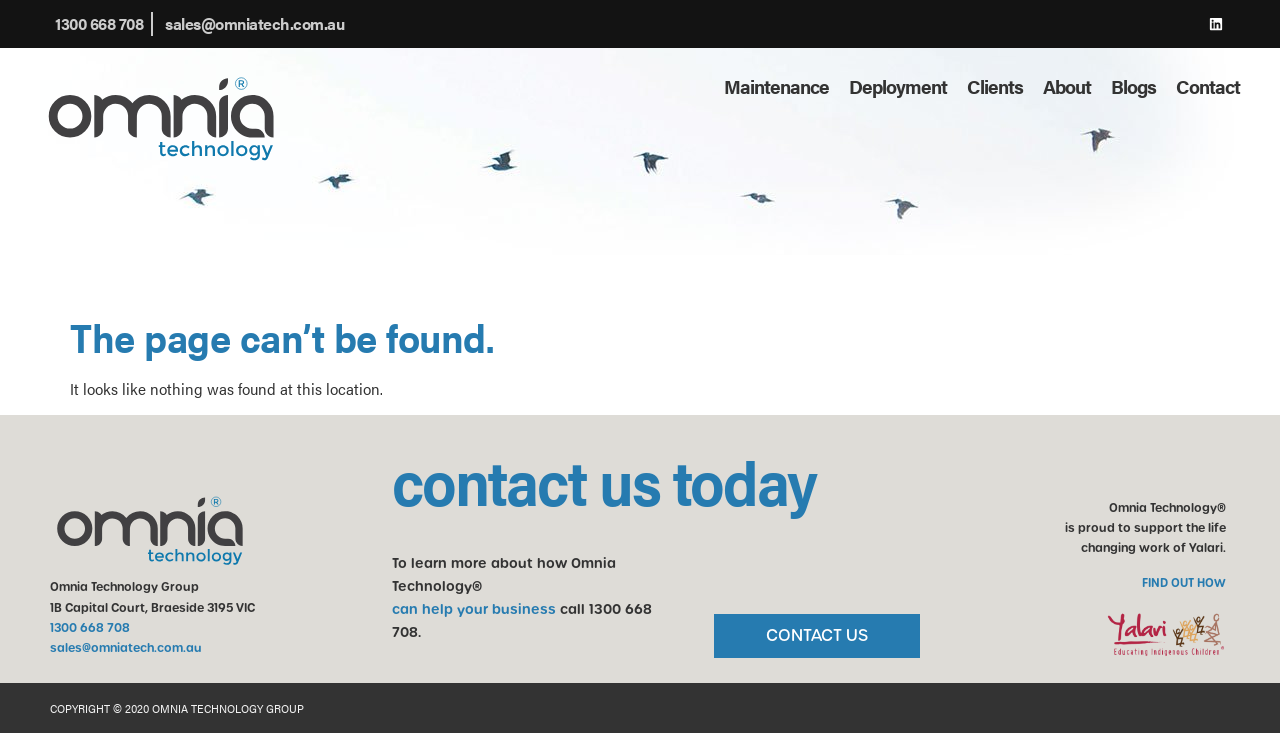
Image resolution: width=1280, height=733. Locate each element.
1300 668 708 (90, 628)
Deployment (898, 86)
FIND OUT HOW (1184, 583)
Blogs (1133, 86)
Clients (995, 86)
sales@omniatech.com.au (126, 648)
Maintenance (776, 86)
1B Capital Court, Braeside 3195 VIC (152, 608)
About (1067, 86)
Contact (1208, 86)
